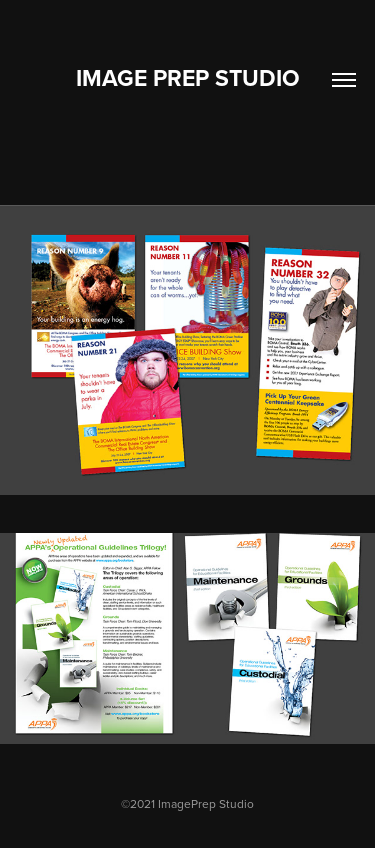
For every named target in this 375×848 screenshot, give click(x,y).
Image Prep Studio (188, 77)
